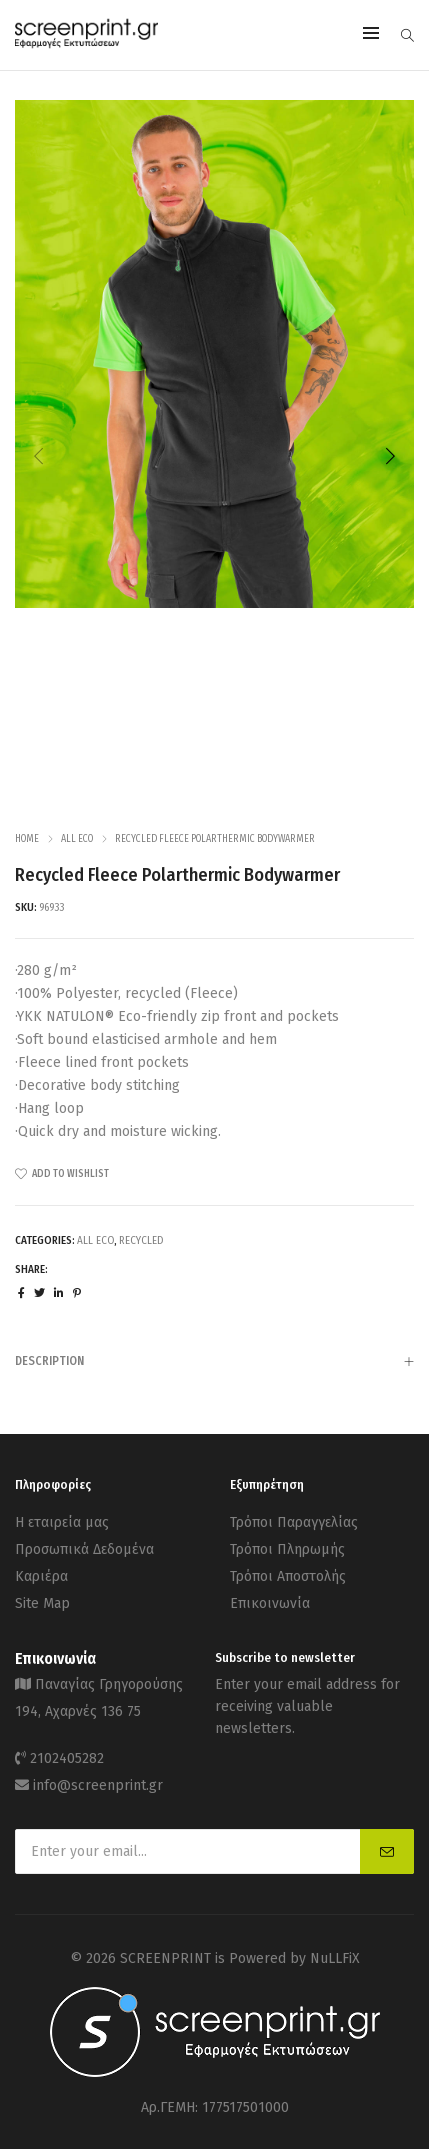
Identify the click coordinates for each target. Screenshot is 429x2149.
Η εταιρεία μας (62, 1522)
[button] (390, 456)
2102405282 (67, 1758)
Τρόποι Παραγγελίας (294, 1522)
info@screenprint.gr (98, 1785)
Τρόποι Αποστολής (288, 1576)
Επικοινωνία (270, 1603)
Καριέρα (41, 1576)
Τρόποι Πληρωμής (287, 1549)
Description (214, 1363)
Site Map (42, 1603)
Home (27, 839)
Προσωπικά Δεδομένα (84, 1549)
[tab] (214, 1360)
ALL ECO (77, 839)
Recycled (141, 1240)
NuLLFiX (335, 1958)
